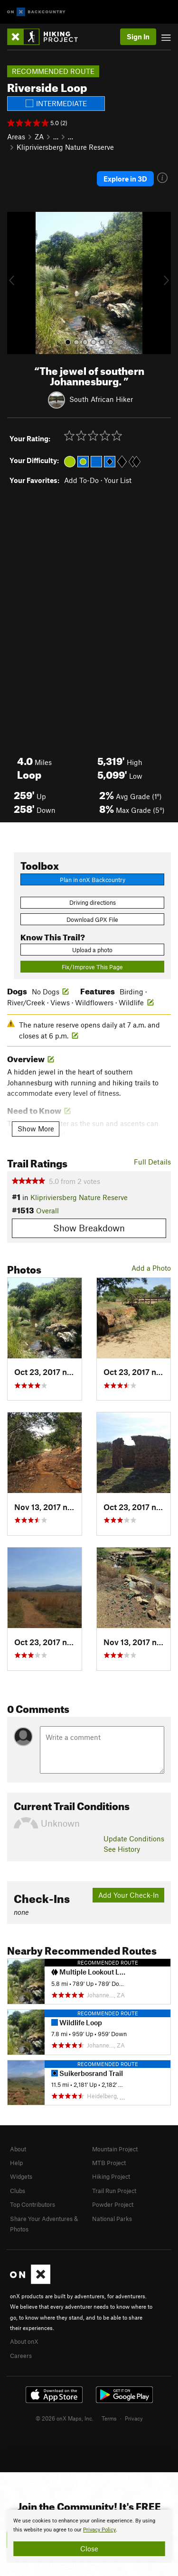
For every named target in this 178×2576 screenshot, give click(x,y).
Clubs (17, 2190)
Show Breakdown (89, 1227)
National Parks (112, 2218)
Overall (47, 1210)
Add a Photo (151, 1268)
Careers (21, 2355)
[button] (16, 283)
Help (16, 2162)
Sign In (138, 36)
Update (133, 1838)
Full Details (152, 1161)
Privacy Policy (99, 2530)
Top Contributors (32, 2204)
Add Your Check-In (128, 1895)
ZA (39, 136)
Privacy (134, 2418)
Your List (117, 480)
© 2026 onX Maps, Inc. (65, 2418)
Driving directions (92, 902)
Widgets (21, 2176)
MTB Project (109, 2162)
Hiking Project (111, 2176)
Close (89, 2548)
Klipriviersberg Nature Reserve (65, 147)
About (18, 2149)
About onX (24, 2341)
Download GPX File (92, 919)
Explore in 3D (125, 178)
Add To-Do (81, 480)
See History (121, 1849)
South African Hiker (101, 399)
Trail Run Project (114, 2190)
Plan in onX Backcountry (92, 879)
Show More (36, 1128)
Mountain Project (115, 2149)
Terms (109, 2418)
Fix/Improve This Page (92, 967)
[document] (89, 2536)
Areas (16, 136)
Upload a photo (92, 950)
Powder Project (112, 2204)
